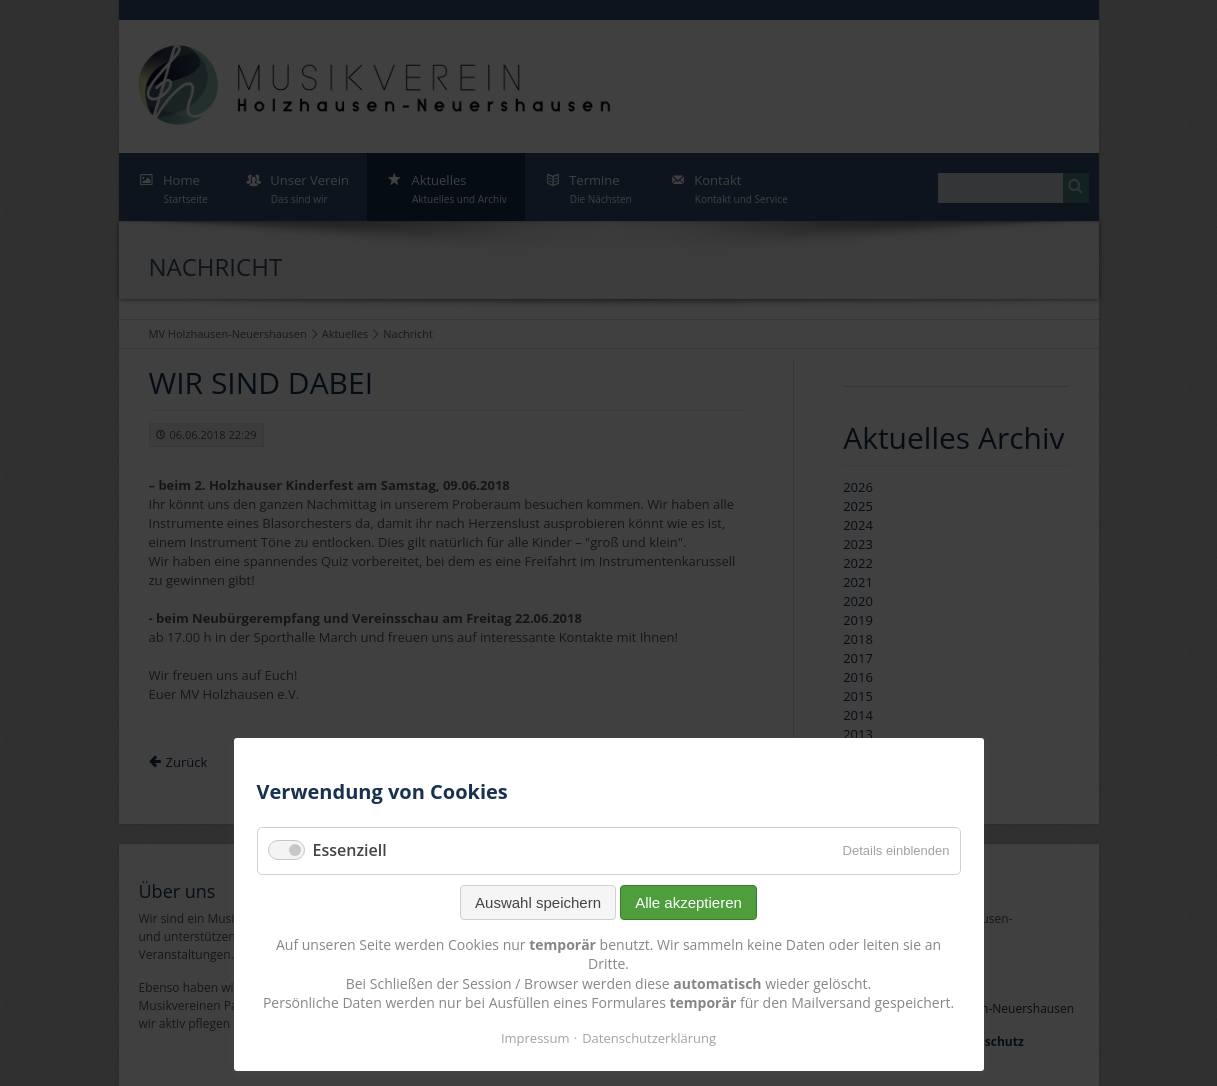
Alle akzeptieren (688, 902)
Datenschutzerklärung (649, 1038)
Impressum (535, 1038)
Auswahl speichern (538, 902)
